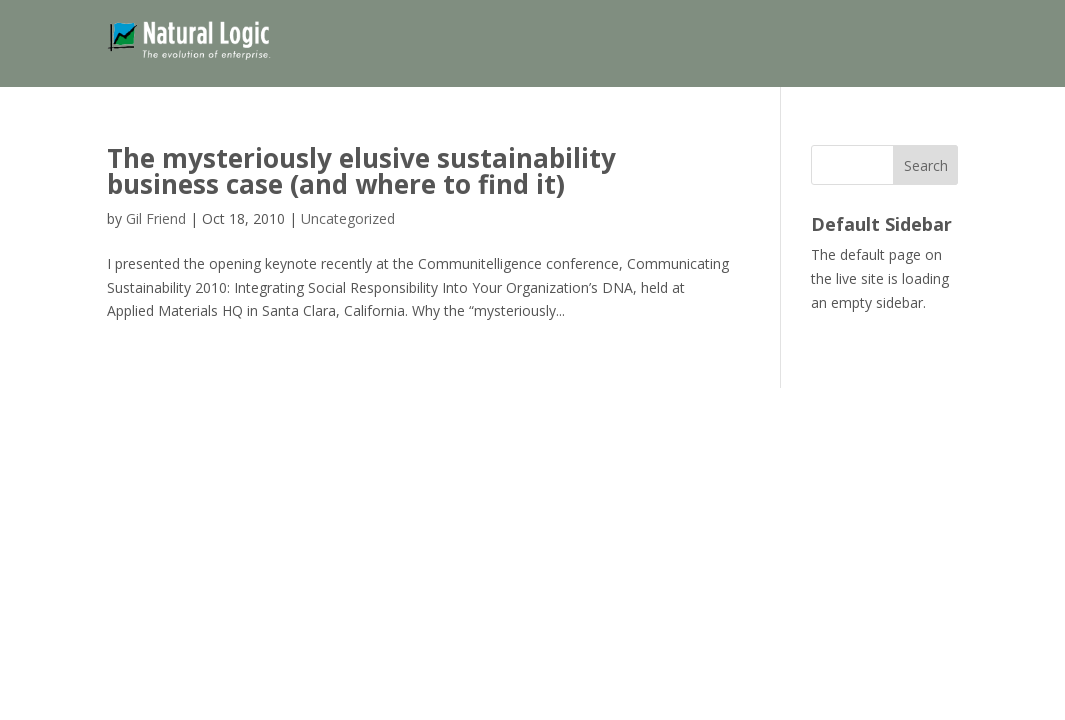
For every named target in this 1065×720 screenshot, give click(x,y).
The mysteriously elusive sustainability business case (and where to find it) (361, 171)
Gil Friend (156, 218)
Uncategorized (348, 218)
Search (926, 165)
